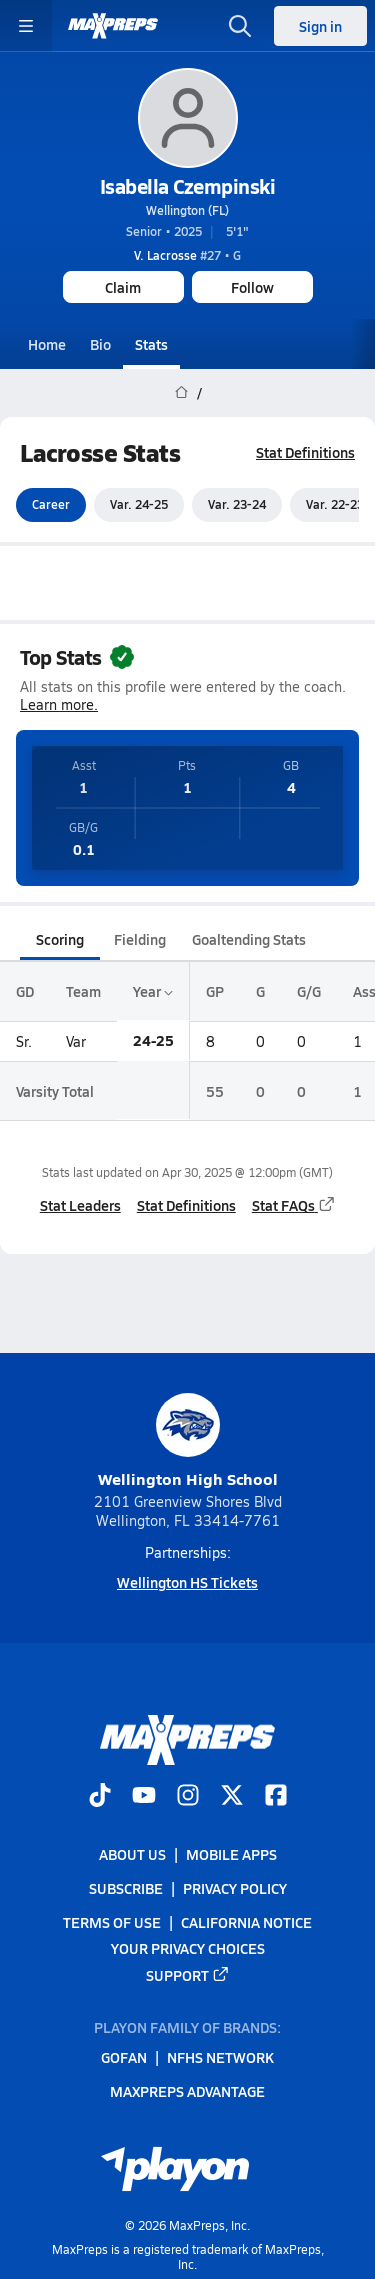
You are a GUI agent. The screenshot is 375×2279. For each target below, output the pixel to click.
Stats (151, 344)
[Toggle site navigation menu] (26, 26)
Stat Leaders (80, 1205)
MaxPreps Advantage (187, 2091)
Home (47, 344)
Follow (252, 287)
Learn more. (59, 705)
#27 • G (187, 255)
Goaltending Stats (249, 939)
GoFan (124, 2057)
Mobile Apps (231, 1854)
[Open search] (240, 26)
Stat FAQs (294, 1205)
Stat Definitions (305, 452)
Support (188, 1974)
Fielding (140, 939)
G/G (309, 992)
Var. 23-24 (237, 505)
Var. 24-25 (139, 505)
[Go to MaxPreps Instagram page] (188, 1796)
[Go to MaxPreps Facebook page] (276, 1796)
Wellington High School (188, 1441)
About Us (132, 1854)
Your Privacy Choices (188, 1948)
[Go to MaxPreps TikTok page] (100, 1796)
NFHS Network (220, 2057)
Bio (100, 344)
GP (215, 992)
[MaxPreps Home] (113, 26)
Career (51, 505)
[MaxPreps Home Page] (181, 393)
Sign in (320, 26)
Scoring (60, 939)
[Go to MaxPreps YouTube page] (144, 1796)
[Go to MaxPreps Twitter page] (232, 1796)
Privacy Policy (235, 1888)
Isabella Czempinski (188, 186)
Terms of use (112, 1922)
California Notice (246, 1922)
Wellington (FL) (187, 210)
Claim (123, 287)
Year (153, 992)
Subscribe (126, 1888)
